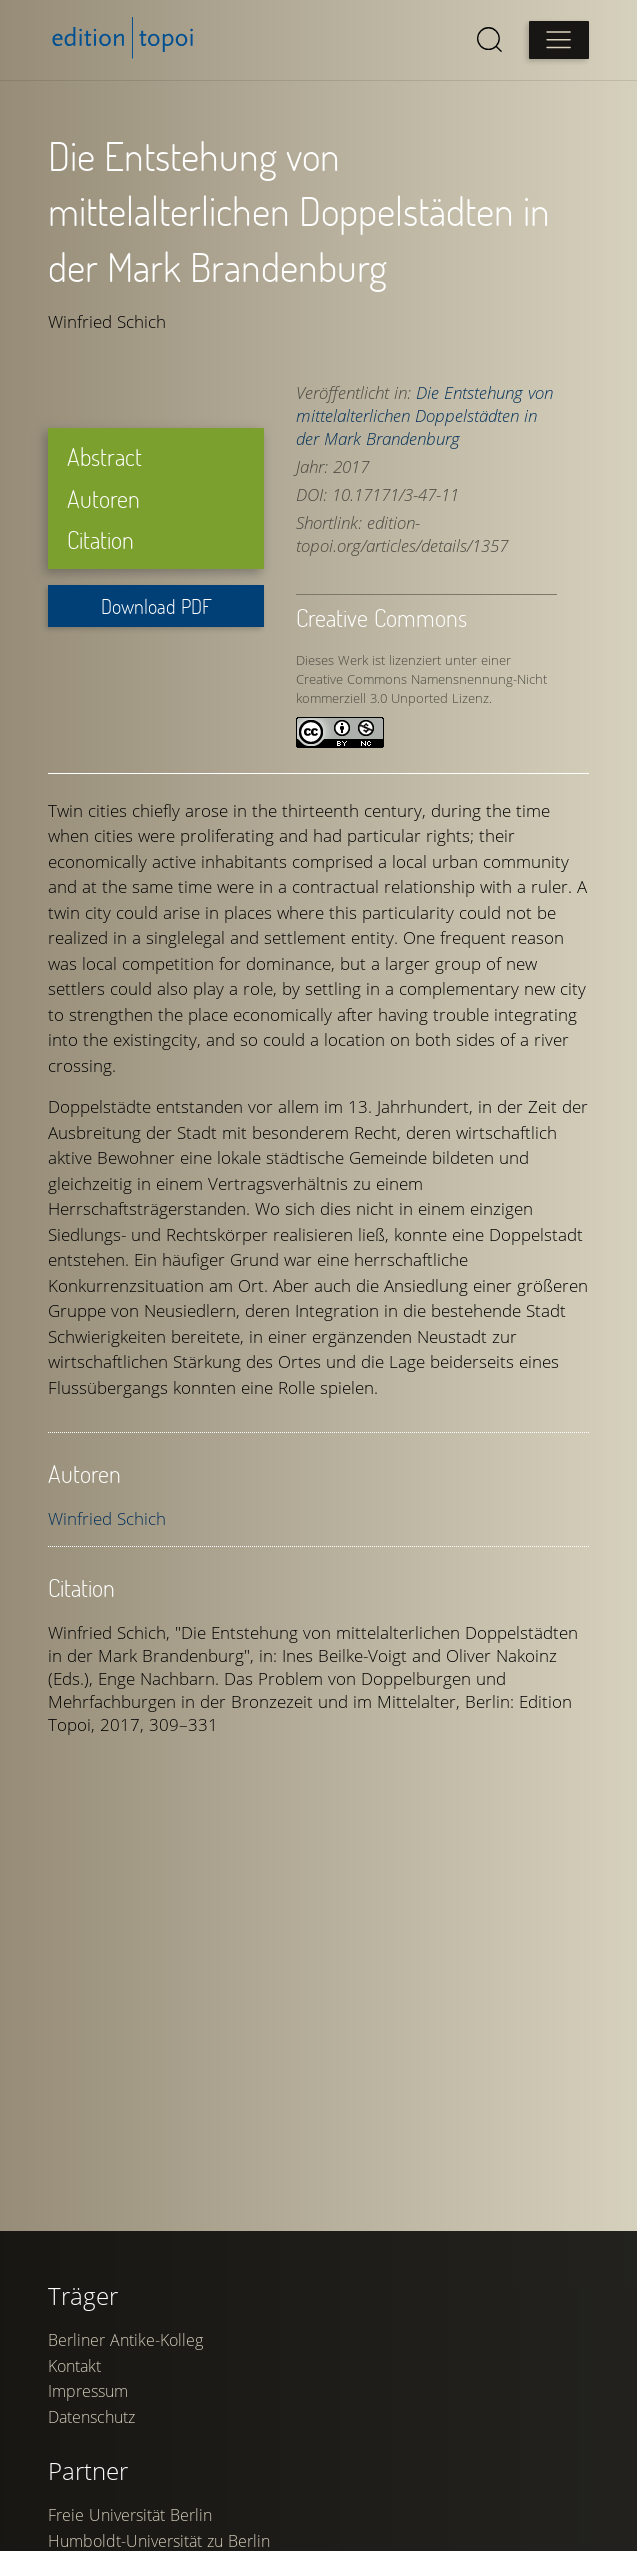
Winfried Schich (107, 1518)
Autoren (103, 498)
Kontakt (74, 2366)
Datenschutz (91, 2417)
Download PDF (156, 606)
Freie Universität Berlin (130, 2515)
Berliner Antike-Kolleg (125, 2340)
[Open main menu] (559, 40)
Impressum (88, 2391)
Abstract (104, 456)
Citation (100, 539)
